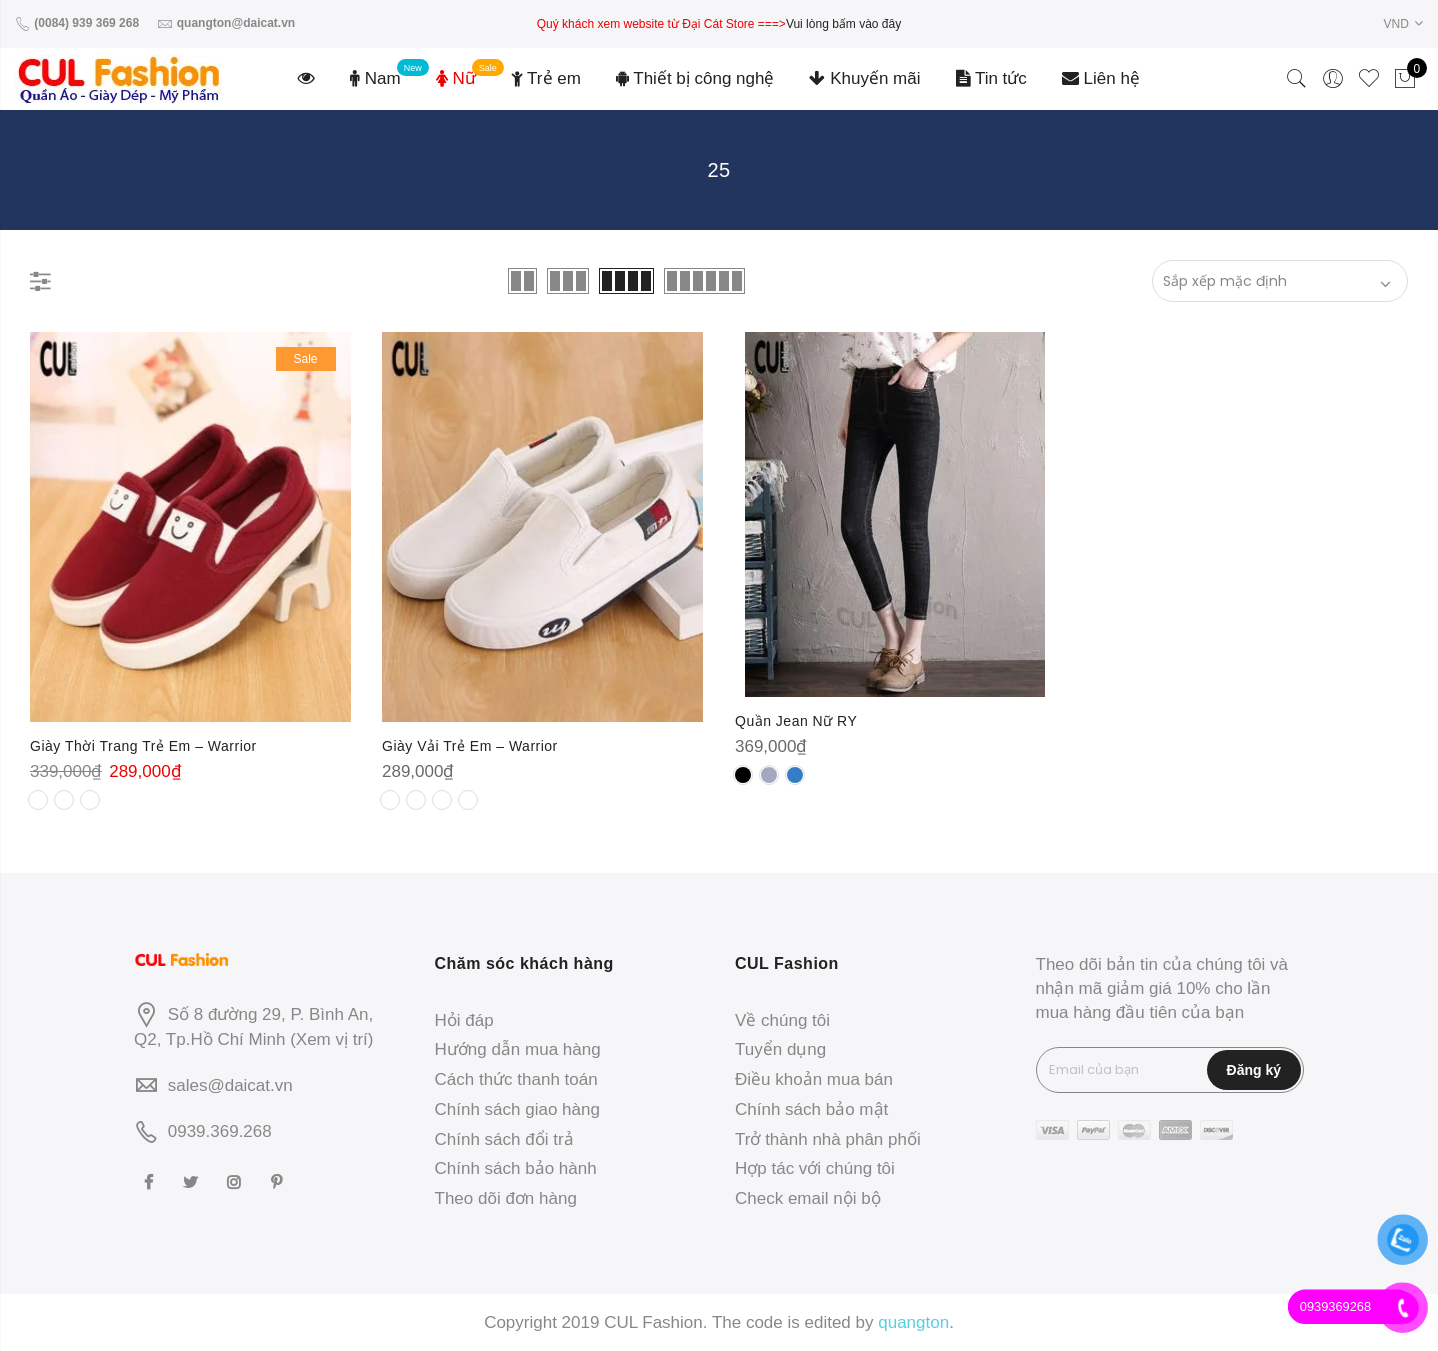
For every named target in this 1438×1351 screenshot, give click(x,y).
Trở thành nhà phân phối (828, 1139)
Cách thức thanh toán (516, 1079)
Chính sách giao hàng (517, 1109)
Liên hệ (1101, 78)
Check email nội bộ (808, 1198)
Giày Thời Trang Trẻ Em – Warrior (143, 746)
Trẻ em (546, 78)
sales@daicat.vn (230, 1085)
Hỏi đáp (464, 1020)
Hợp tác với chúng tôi (815, 1168)
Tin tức (991, 78)
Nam (375, 78)
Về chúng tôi (782, 1020)
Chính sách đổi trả (504, 1139)
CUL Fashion (653, 1322)
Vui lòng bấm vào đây (843, 24)
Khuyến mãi (864, 78)
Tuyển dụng (780, 1049)
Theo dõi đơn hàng (506, 1198)
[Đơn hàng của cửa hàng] (1280, 281)
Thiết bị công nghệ (695, 78)
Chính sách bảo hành (516, 1168)
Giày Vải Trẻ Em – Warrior (470, 746)
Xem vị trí (332, 1039)
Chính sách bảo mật (811, 1109)
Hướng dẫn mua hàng (518, 1049)
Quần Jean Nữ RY (796, 721)
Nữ (456, 78)
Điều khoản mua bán (814, 1079)
